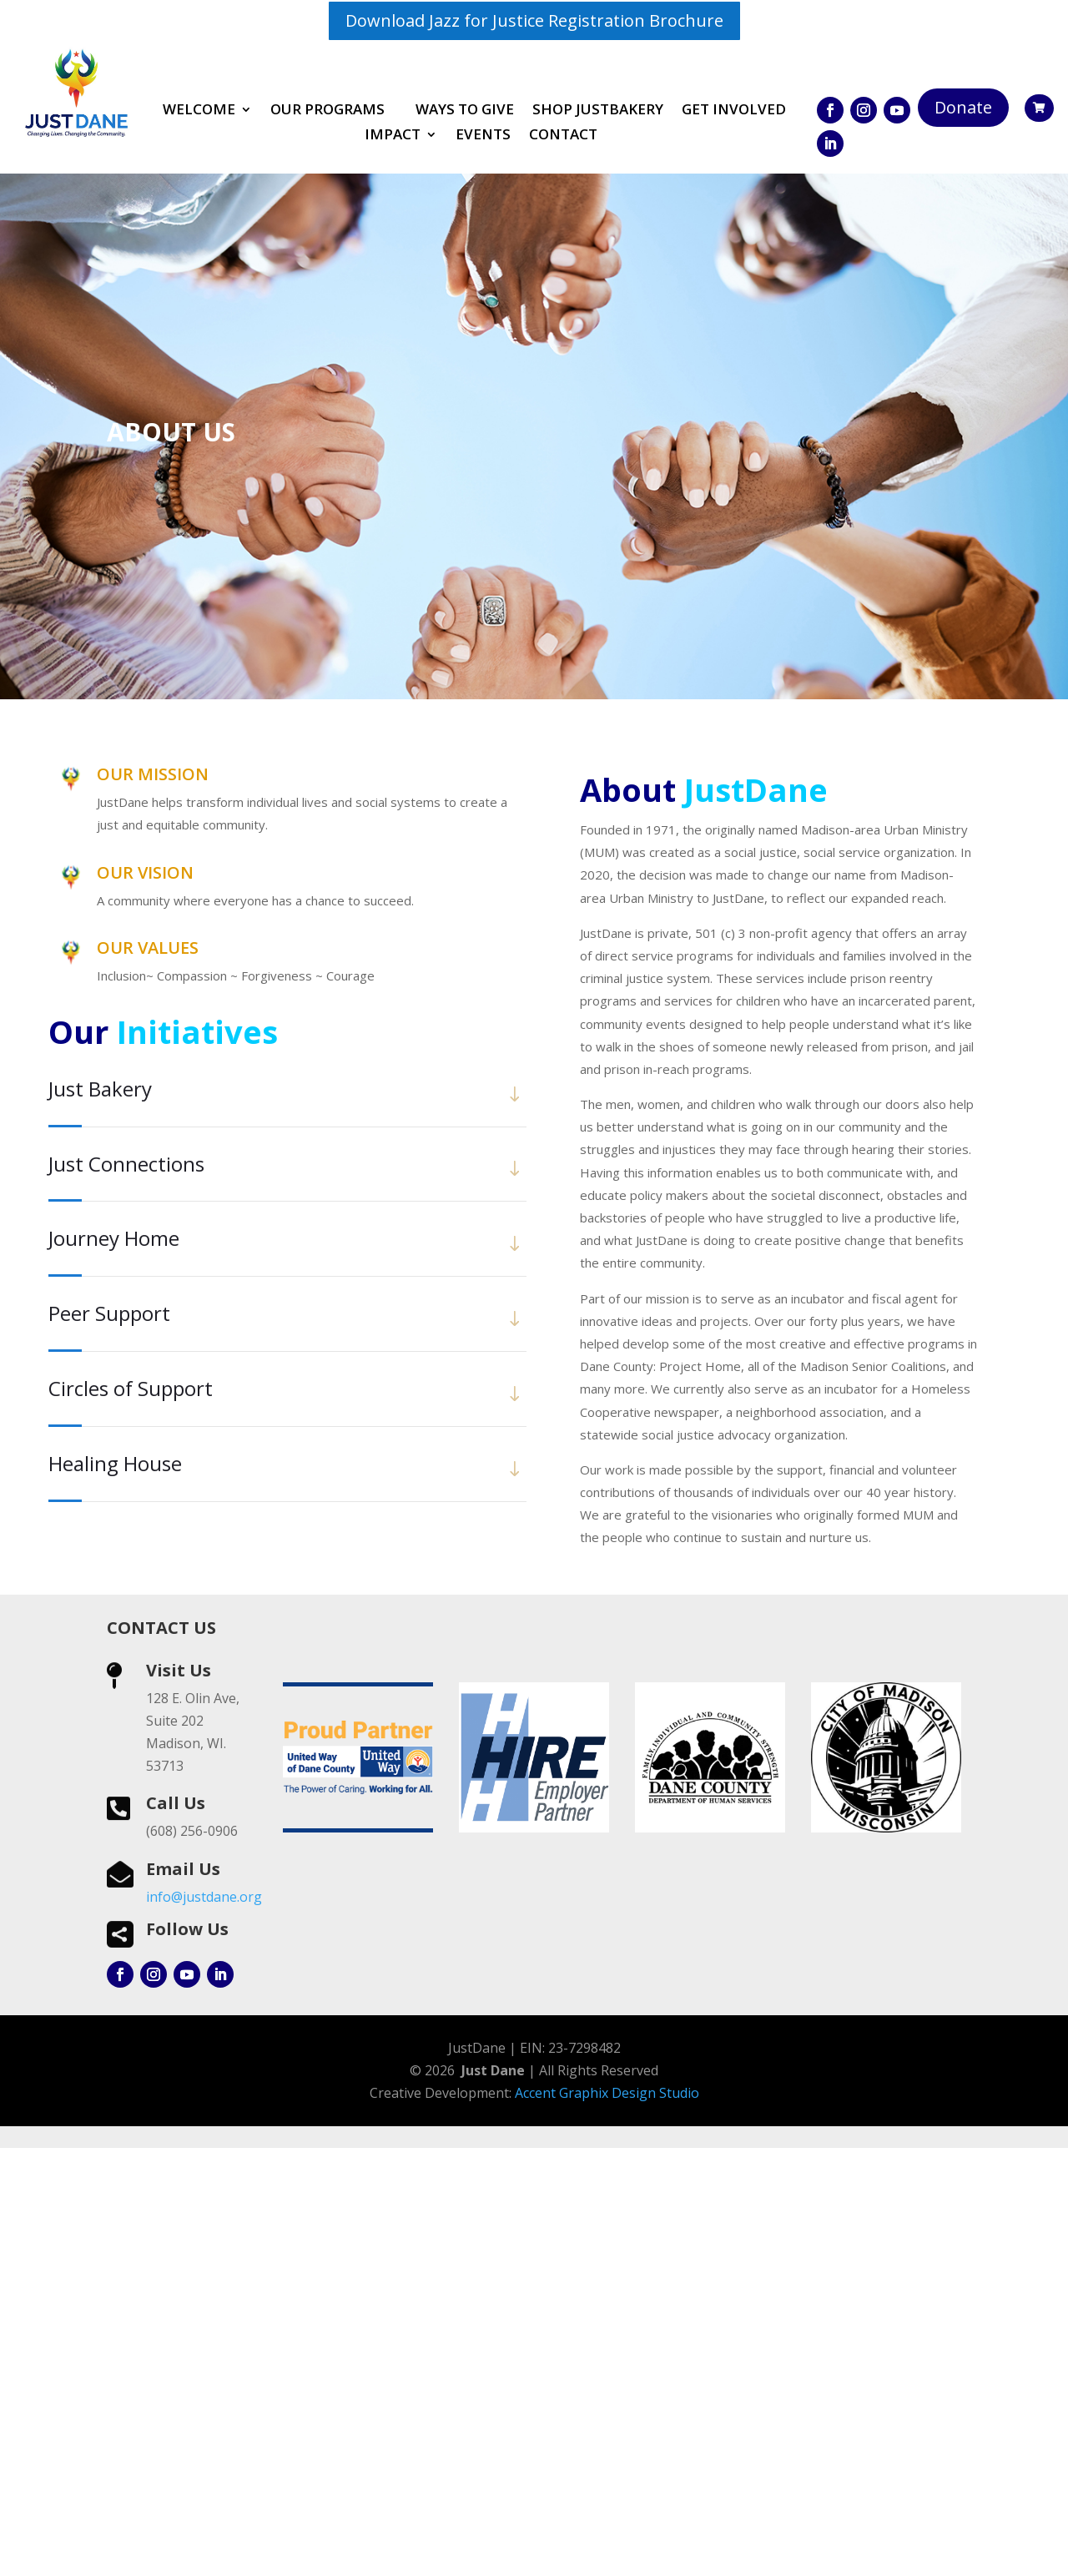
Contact (563, 136)
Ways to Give (465, 110)
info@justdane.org (204, 2325)
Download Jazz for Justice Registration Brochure (534, 20)
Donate (963, 107)
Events (483, 136)
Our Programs (327, 110)
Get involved (734, 110)
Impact (393, 136)
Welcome (199, 110)
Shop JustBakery (597, 110)
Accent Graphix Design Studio (607, 2521)
